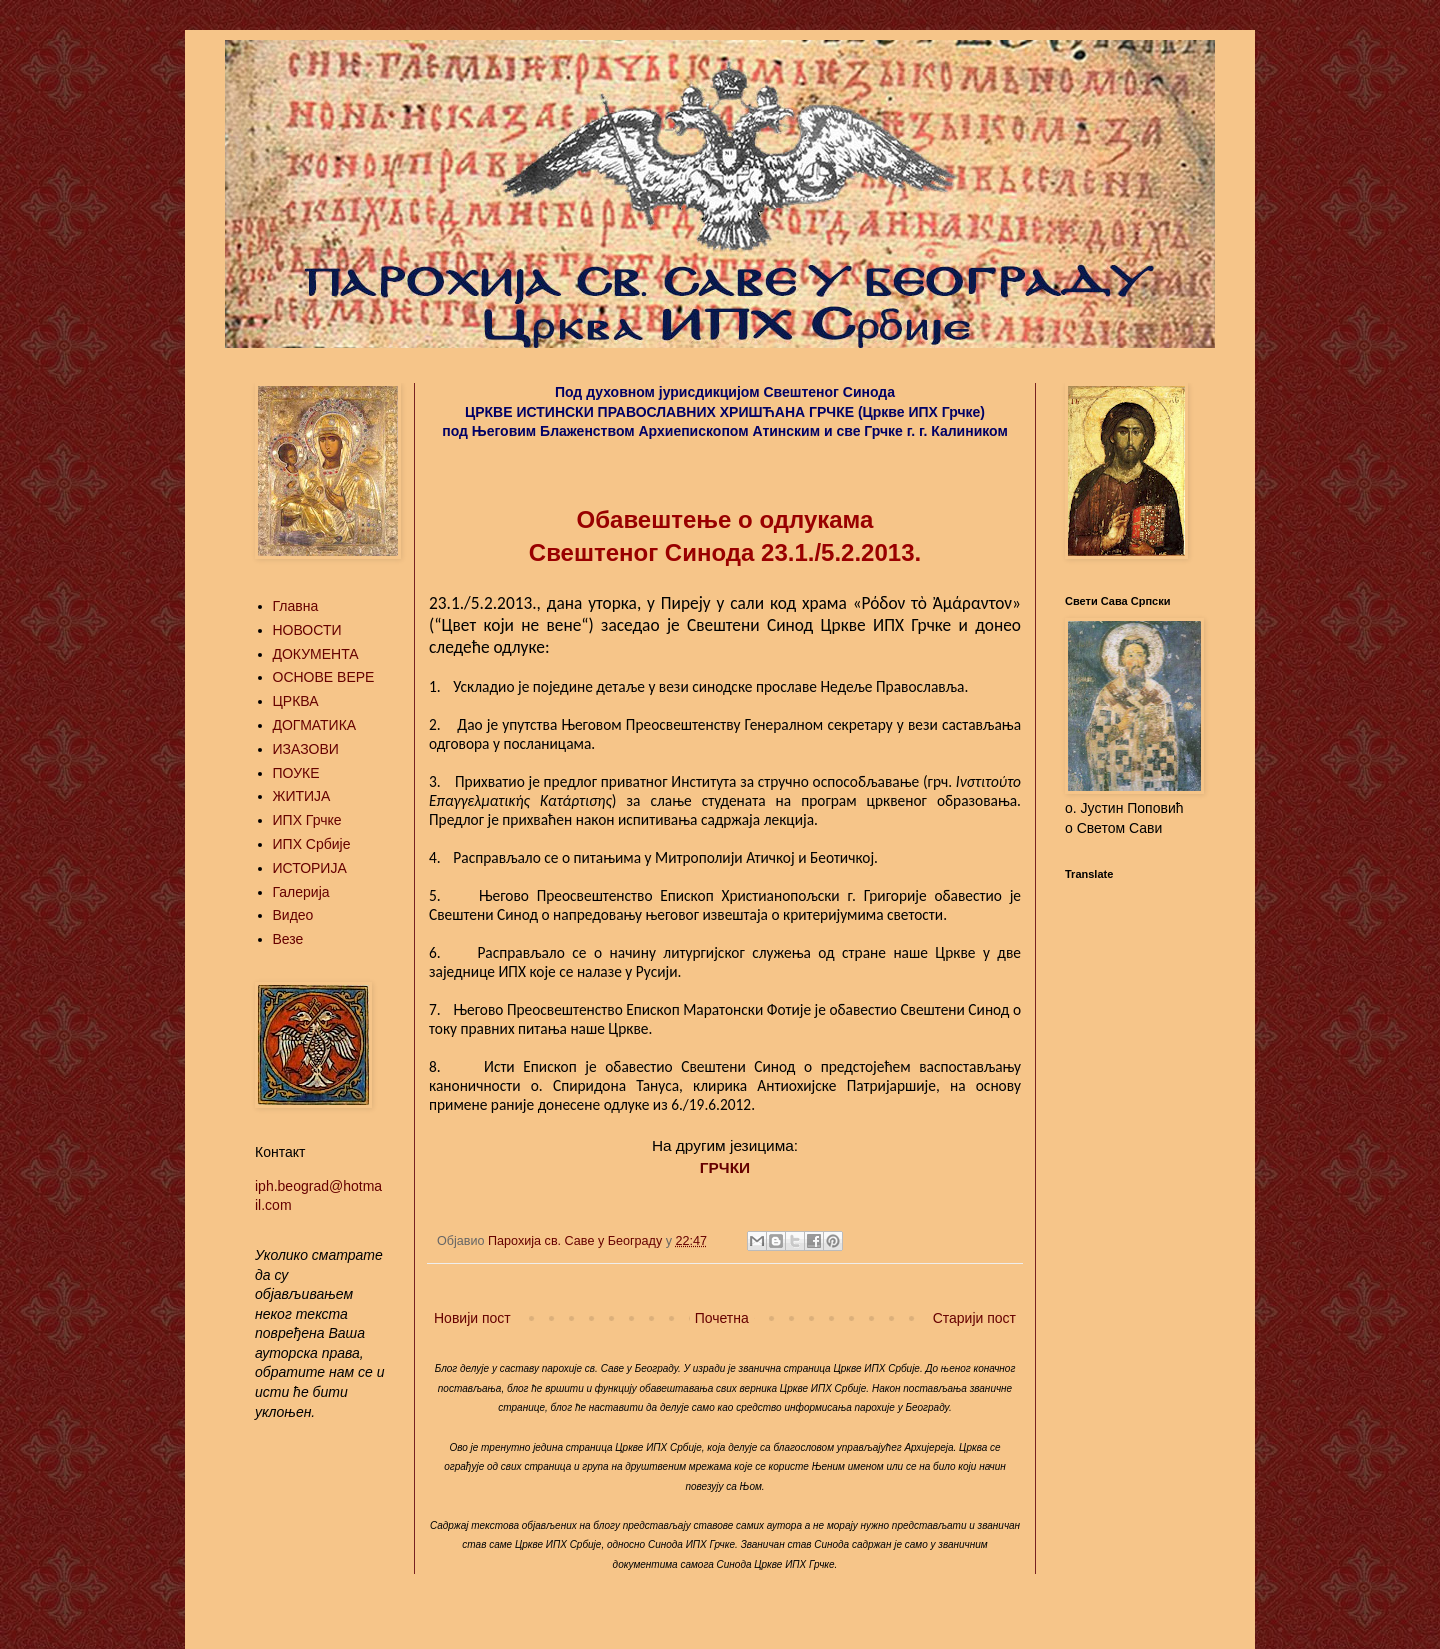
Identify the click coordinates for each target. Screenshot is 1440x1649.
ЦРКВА (296, 701)
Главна (296, 606)
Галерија (301, 892)
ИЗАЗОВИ (306, 749)
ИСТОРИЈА (310, 868)
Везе (288, 939)
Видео (293, 915)
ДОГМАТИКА (315, 725)
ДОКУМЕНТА (316, 654)
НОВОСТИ (307, 630)
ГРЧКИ (725, 1167)
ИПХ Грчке (307, 820)
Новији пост (472, 1318)
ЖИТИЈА (302, 796)
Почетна (722, 1318)
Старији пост (974, 1318)
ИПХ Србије (312, 844)
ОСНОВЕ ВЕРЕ (324, 677)
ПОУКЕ (296, 773)
